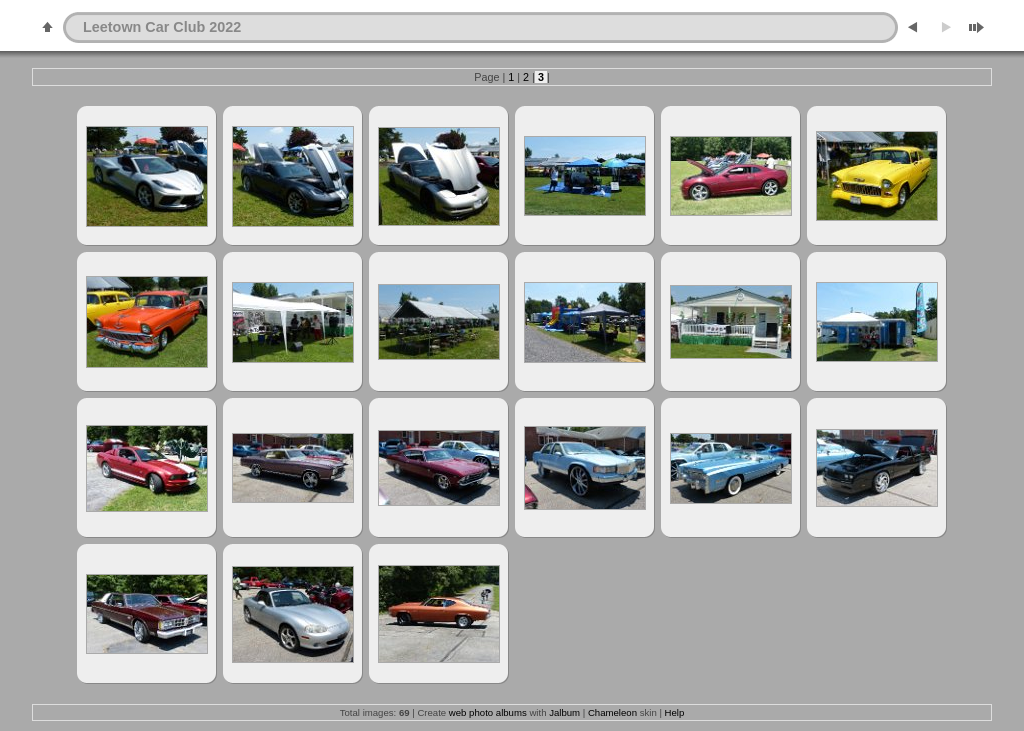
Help (675, 712)
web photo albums (488, 712)
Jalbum (564, 712)
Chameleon (612, 712)
